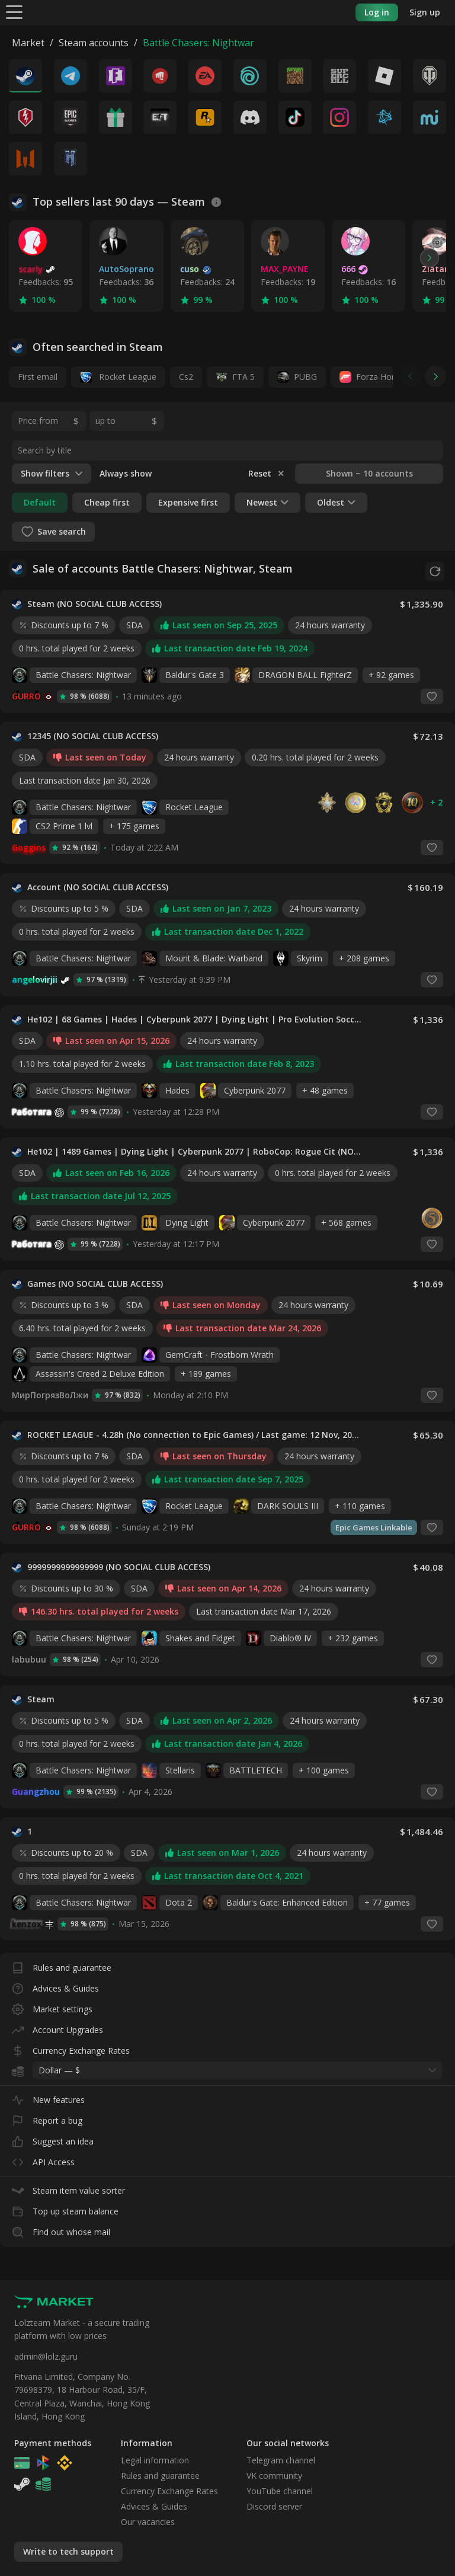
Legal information (155, 2460)
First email (37, 376)
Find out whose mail (61, 2227)
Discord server (274, 2506)
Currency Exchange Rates (71, 2046)
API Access (43, 2157)
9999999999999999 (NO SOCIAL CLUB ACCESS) (118, 1564)
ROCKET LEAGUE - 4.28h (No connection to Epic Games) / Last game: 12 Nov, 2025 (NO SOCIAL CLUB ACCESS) (194, 1432)
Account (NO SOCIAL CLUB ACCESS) (97, 885)
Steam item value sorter (68, 2186)
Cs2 (186, 376)
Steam (41, 1697)
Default (40, 502)
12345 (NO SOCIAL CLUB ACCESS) (92, 733)
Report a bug (47, 2116)
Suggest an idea (53, 2136)
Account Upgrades (57, 2025)
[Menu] (14, 11)
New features (48, 2095)
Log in (376, 12)
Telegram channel (280, 2460)
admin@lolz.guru (46, 2356)
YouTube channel (279, 2491)
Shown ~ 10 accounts (369, 473)
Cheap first (107, 502)
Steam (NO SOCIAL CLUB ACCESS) (94, 601)
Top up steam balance (65, 2206)
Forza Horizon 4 (387, 376)
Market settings (52, 2004)
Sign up (424, 12)
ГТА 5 (243, 376)
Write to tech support (68, 2551)
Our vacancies (148, 2521)
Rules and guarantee (61, 1963)
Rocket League (118, 377)
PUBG (305, 376)
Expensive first (188, 502)
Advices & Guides (55, 1984)
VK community (274, 2475)
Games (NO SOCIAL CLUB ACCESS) (95, 1281)
